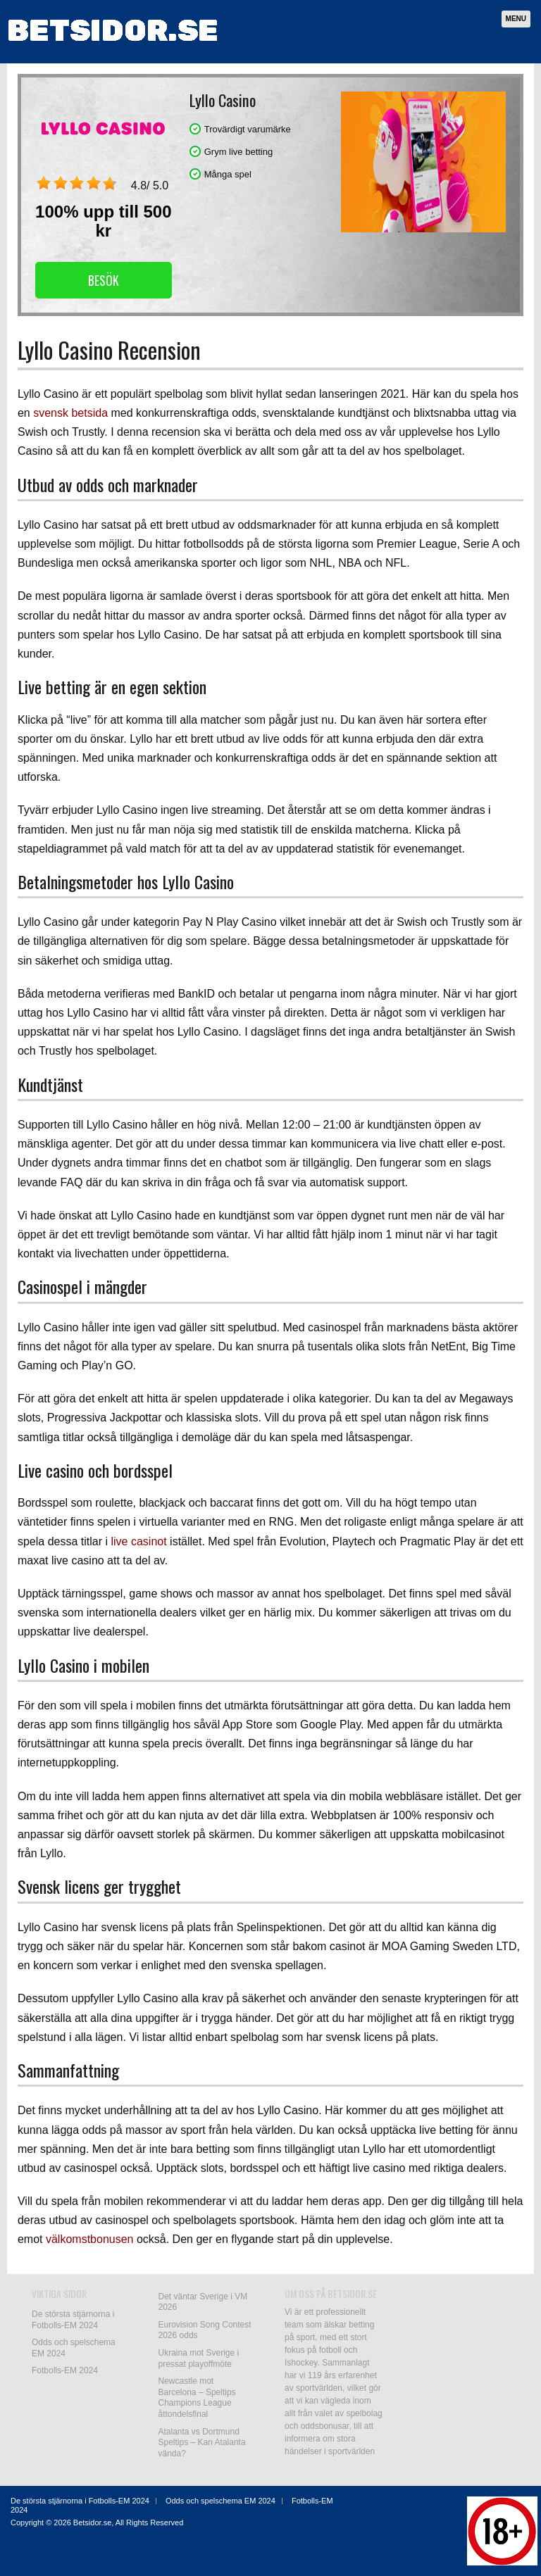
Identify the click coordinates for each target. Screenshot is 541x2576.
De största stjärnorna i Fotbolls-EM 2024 (73, 2319)
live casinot (138, 1541)
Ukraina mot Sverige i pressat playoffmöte (199, 2358)
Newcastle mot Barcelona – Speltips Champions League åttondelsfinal (197, 2397)
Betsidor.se (92, 2522)
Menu (516, 19)
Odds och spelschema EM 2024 (220, 2500)
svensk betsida (70, 413)
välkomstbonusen (90, 2239)
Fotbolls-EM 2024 (65, 2370)
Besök (103, 280)
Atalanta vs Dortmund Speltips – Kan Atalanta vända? (202, 2442)
